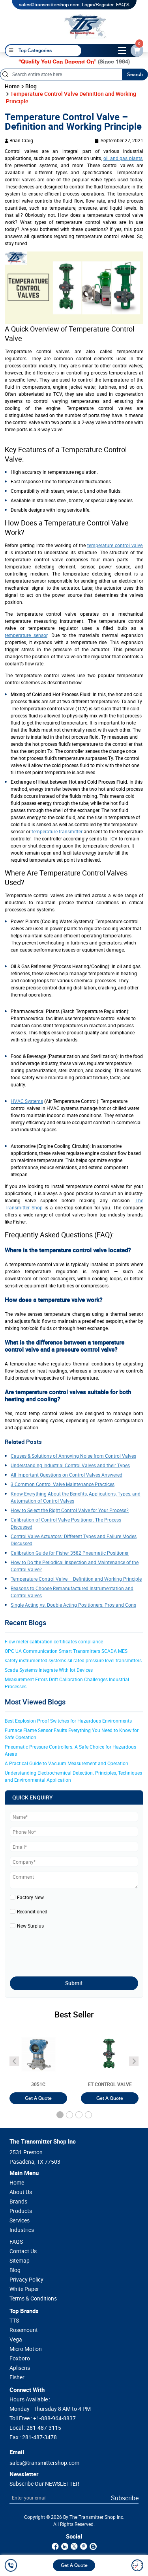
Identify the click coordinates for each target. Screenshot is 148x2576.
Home (16, 2182)
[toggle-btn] (122, 50)
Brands (18, 2201)
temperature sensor (26, 635)
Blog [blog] (31, 86)
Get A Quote (74, 2565)
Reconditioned (32, 1911)
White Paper (24, 2289)
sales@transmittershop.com (49, 4)
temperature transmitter (57, 831)
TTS (14, 2320)
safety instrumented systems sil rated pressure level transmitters (73, 1660)
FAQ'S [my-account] (122, 4)
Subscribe (125, 2498)
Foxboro (19, 2358)
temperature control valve (114, 545)
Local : (35, 2427)
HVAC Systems (27, 1101)
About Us (20, 2192)
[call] (12, 2565)
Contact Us (23, 2251)
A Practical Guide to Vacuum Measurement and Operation (66, 1763)
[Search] (61, 74)
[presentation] (44, 1947)
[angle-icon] (14, 2061)
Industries (21, 2229)
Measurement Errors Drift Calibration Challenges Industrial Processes (67, 1682)
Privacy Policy (26, 2279)
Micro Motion (25, 2348)
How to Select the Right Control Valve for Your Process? (70, 1510)
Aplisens (19, 2367)
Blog (15, 2270)
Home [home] (12, 86)
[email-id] (137, 50)
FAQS (16, 2241)
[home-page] (85, 26)
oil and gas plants (122, 158)
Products (20, 2211)
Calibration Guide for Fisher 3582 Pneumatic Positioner (70, 1553)
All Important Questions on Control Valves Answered (66, 1474)
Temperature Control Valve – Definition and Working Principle (76, 1579)
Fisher (16, 2377)
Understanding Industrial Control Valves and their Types (70, 1465)
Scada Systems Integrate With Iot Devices (49, 1670)
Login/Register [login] (98, 4)
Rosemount (23, 2330)
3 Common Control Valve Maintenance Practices (62, 1484)
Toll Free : (42, 2418)
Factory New (30, 1897)
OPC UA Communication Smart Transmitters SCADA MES (66, 1651)
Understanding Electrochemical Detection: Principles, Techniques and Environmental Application (74, 1776)
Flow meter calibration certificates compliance (54, 1641)
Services (19, 2220)
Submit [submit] (74, 1983)
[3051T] (38, 2062)
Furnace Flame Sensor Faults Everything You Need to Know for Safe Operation (72, 1733)
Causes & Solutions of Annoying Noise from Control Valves (73, 1456)
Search (135, 74)
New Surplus (30, 1925)
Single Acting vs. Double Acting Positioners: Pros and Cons (73, 1605)
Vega (15, 2339)
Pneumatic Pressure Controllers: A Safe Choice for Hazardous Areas (71, 1750)
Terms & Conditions (33, 2298)
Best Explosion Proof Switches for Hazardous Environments (68, 1720)
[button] (60, 2114)
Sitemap (19, 2260)
